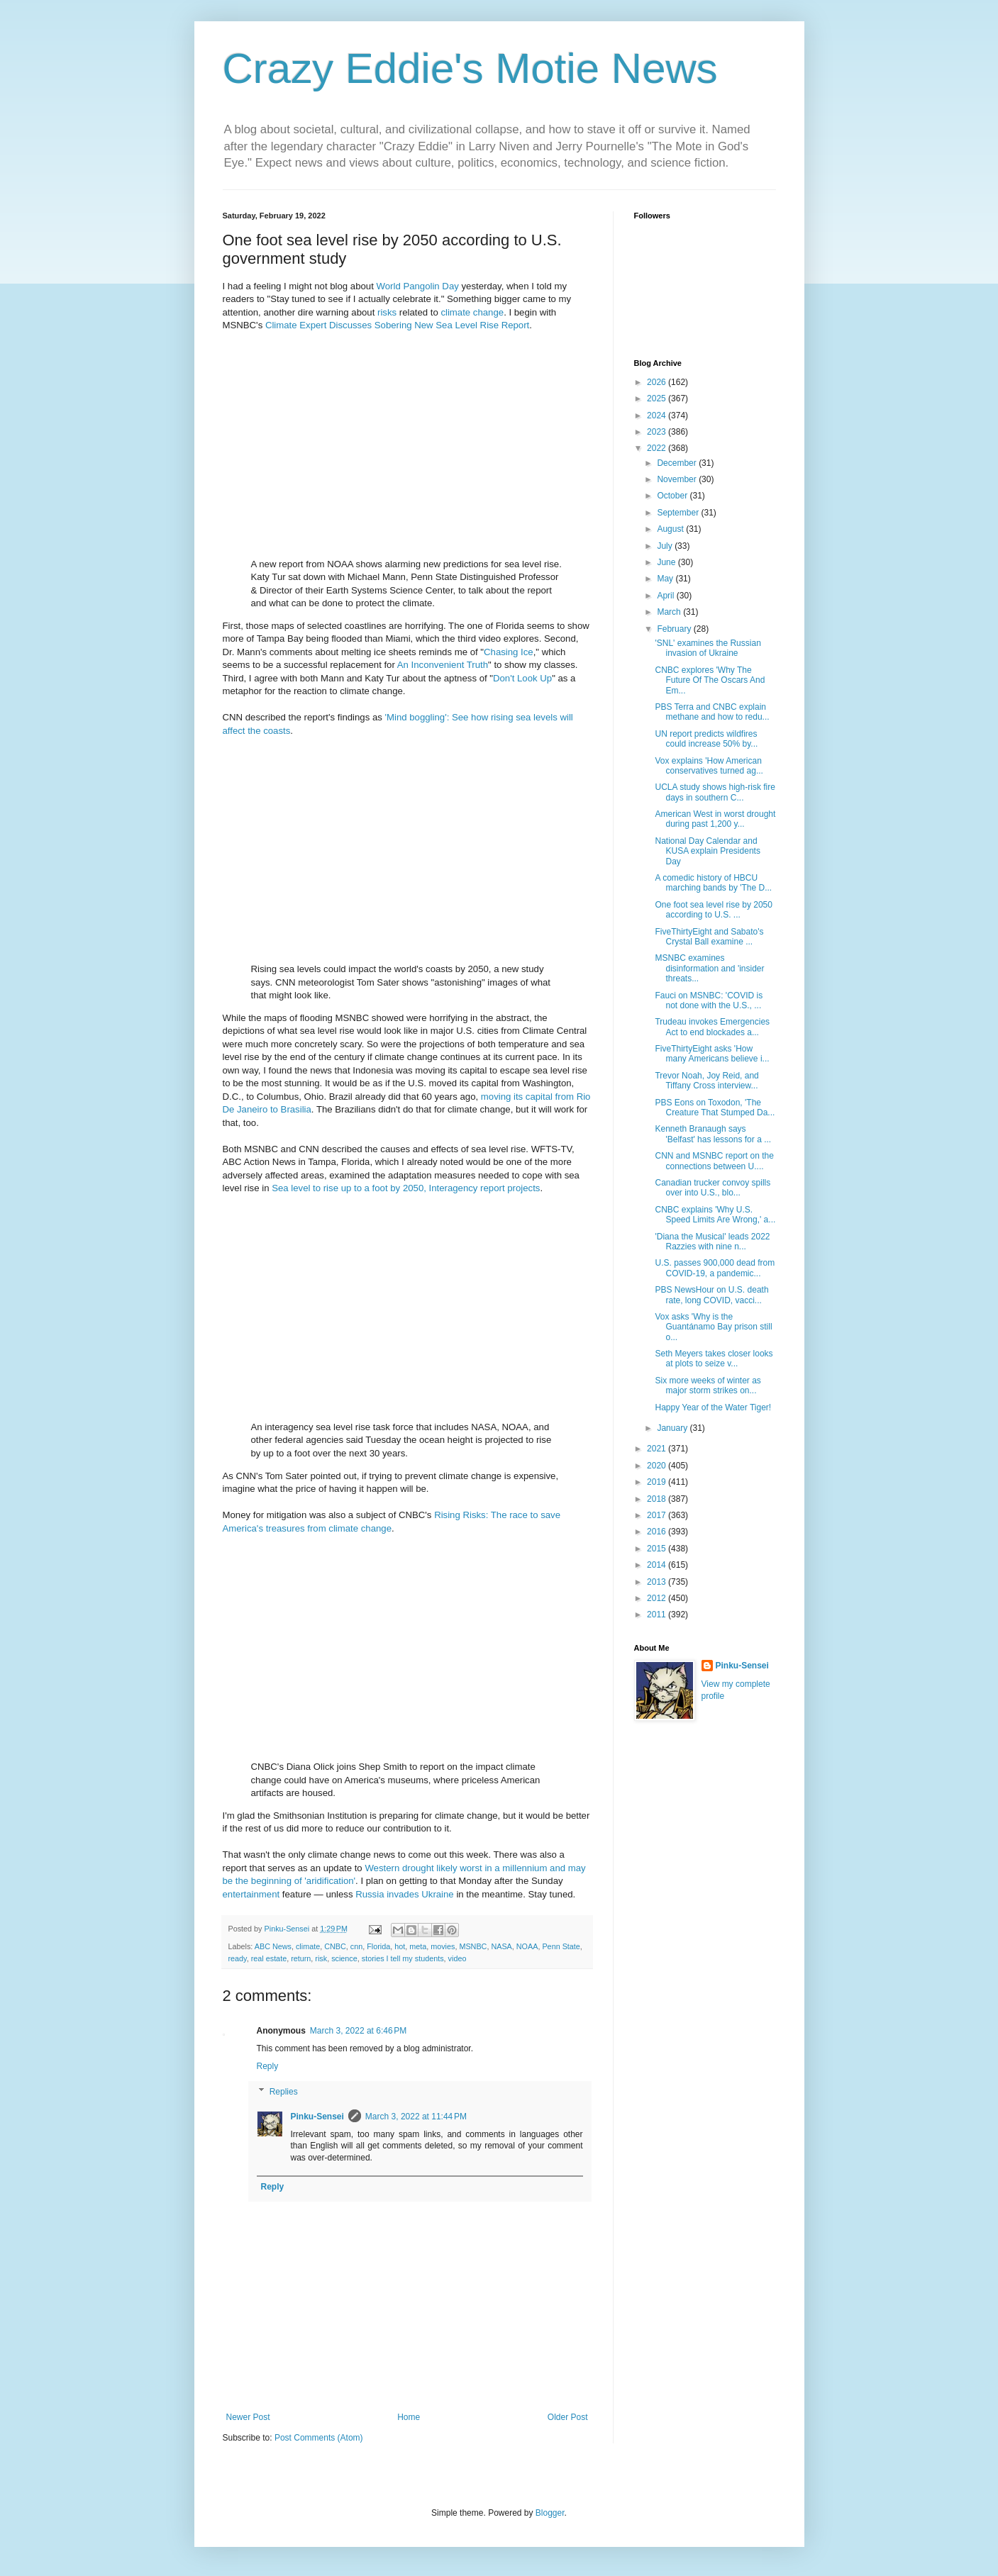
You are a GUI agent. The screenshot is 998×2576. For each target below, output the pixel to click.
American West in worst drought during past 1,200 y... (715, 819)
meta (417, 1946)
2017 (657, 1515)
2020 (657, 1466)
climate (455, 312)
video (457, 1958)
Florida (378, 1946)
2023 (657, 432)
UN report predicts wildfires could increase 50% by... (706, 739)
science (344, 1958)
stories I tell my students (403, 1958)
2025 (657, 398)
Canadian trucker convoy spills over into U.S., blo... (712, 1188)
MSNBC (473, 1946)
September (679, 513)
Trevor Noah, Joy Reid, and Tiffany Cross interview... (706, 1081)
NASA (501, 1946)
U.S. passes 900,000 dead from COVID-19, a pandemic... (715, 1268)
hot (399, 1946)
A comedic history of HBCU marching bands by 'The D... (713, 883)
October (673, 496)
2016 (657, 1532)
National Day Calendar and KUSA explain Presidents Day (707, 851)
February (675, 629)
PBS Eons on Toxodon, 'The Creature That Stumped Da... (715, 1107)
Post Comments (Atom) (319, 2438)
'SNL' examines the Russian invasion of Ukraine (707, 648)
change (488, 312)
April (666, 596)
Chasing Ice (508, 652)
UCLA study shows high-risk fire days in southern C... (715, 792)
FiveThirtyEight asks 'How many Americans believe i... (712, 1054)
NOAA (527, 1946)
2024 (657, 415)
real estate (269, 1958)
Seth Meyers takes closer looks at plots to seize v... (713, 1358)
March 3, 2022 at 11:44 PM (416, 2116)
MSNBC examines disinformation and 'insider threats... (709, 968)
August (671, 529)
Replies (284, 2092)
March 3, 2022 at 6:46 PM (358, 2031)
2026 (657, 382)
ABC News (273, 1946)
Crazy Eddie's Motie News (470, 68)
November (678, 479)
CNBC (335, 1946)
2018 (657, 1499)
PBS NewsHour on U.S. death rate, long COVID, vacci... (711, 1295)
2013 (657, 1582)
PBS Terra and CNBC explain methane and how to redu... (712, 712)
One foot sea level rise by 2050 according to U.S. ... (713, 910)
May (666, 579)
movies (443, 1946)
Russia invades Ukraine (404, 1894)
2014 (657, 1565)
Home (408, 2417)
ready (237, 1958)
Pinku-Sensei (317, 2116)
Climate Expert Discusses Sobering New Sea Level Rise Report (397, 325)
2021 (657, 1449)
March (670, 612)
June (667, 562)
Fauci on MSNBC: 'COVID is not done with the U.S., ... (709, 1000)
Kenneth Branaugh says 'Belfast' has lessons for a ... (713, 1134)
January (673, 1428)
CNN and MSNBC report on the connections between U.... (714, 1161)
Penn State (561, 1946)
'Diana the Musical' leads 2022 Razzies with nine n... (712, 1241)
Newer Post (248, 2417)
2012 (657, 1598)
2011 (657, 1614)
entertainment (251, 1894)
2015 (657, 1549)
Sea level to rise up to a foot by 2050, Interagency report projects (406, 1188)
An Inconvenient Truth (442, 664)
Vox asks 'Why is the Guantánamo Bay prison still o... (713, 1327)
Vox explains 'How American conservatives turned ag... (709, 766)
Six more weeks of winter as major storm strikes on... (707, 1385)
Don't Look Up (522, 678)
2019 (657, 1482)
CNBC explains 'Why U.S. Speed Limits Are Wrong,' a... (715, 1215)
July (666, 546)
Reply (268, 2066)
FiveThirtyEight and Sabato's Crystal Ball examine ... (709, 937)
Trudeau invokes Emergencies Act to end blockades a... (712, 1027)
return (301, 1958)
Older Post (568, 2417)
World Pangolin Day (418, 286)
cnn (356, 1946)
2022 (657, 448)
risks (387, 312)
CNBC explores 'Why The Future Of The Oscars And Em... (710, 680)
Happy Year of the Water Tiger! (713, 1407)
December (678, 463)
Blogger (550, 2513)
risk (321, 1958)
